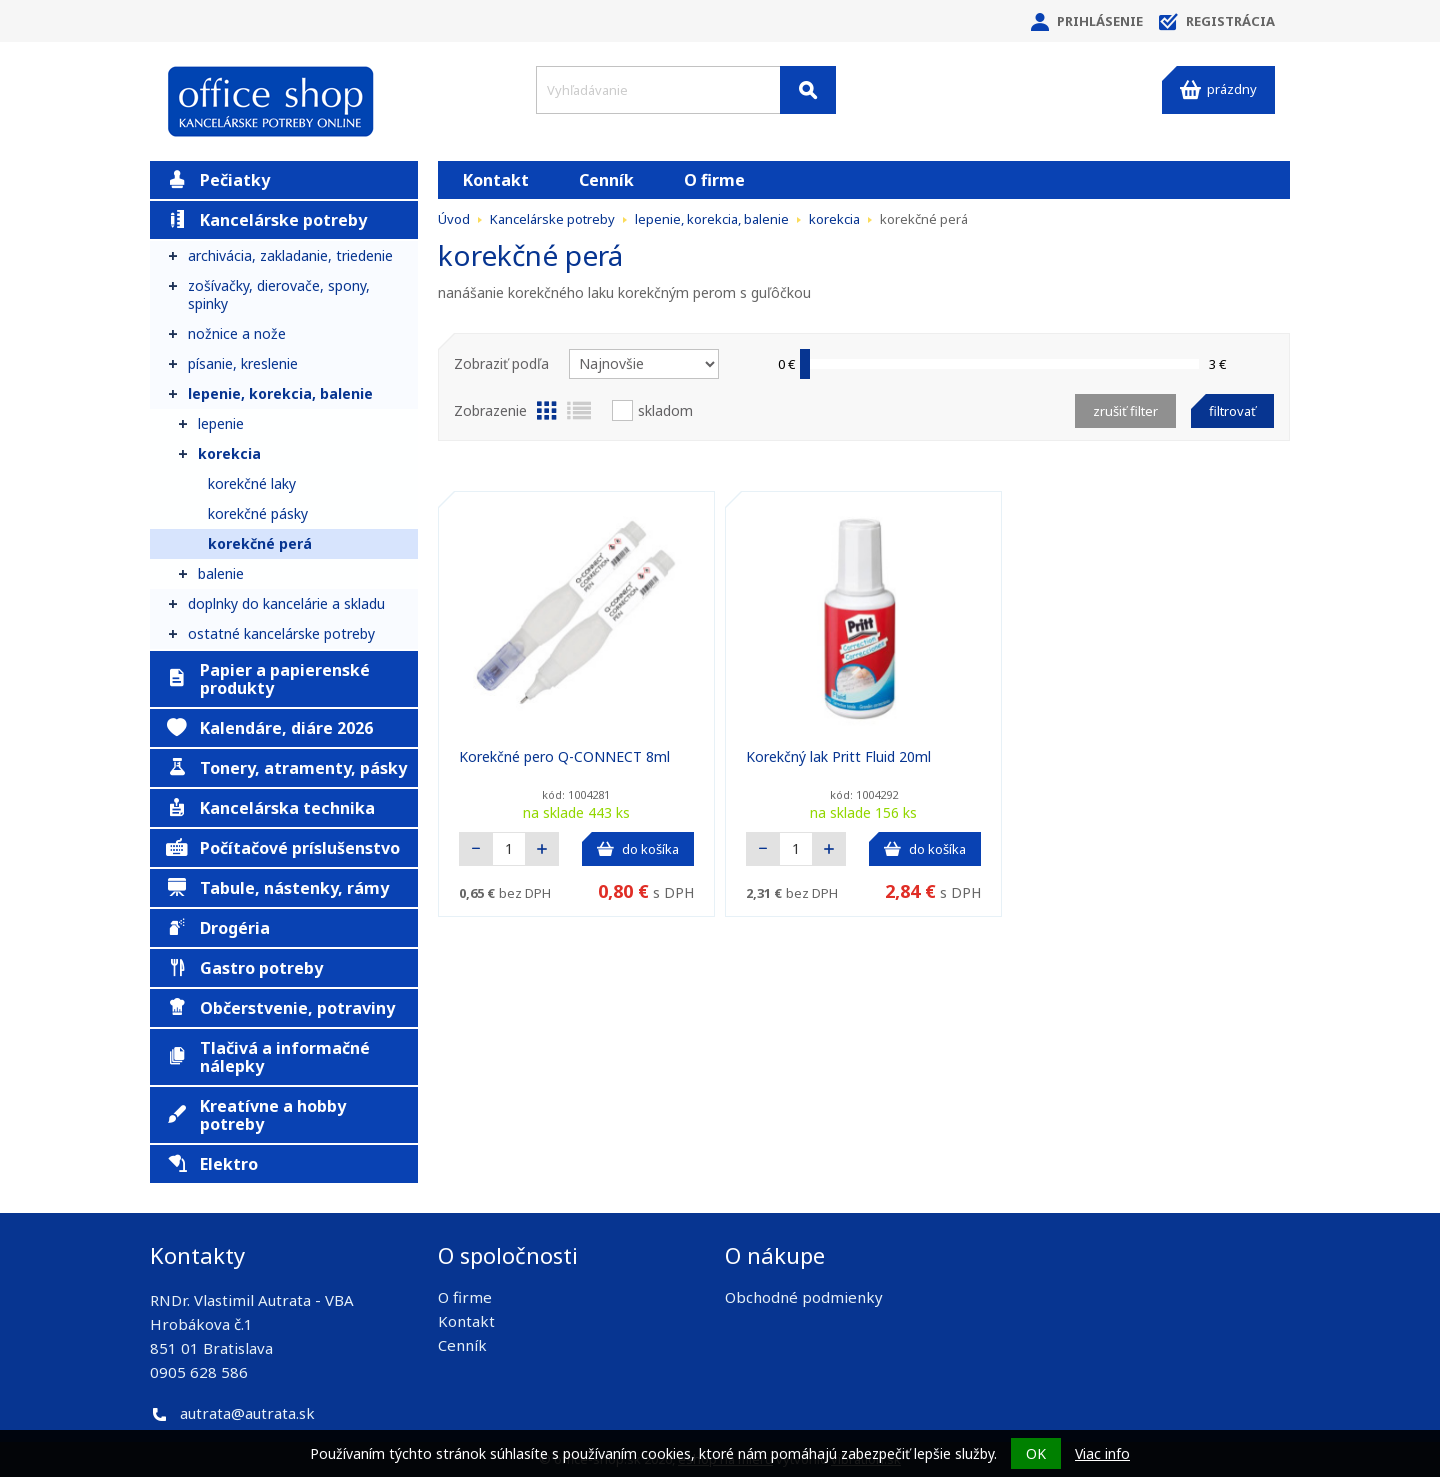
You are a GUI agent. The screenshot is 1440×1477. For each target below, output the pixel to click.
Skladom (665, 410)
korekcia (229, 453)
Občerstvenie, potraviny (280, 1008)
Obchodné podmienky (804, 1297)
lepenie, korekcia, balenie (280, 393)
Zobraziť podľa (501, 363)
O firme (714, 180)
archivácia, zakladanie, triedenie (290, 255)
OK (1036, 1453)
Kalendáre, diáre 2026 (269, 728)
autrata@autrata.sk (247, 1413)
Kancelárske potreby (266, 220)
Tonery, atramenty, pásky (286, 768)
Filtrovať (1232, 411)
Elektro (212, 1164)
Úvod (454, 219)
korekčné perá (260, 543)
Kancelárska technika (270, 808)
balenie (221, 573)
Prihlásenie (1087, 21)
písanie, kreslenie (243, 363)
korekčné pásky (258, 513)
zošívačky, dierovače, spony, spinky (279, 294)
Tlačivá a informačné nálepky (268, 1057)
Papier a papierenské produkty (268, 679)
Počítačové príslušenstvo (283, 848)
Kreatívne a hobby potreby (256, 1115)
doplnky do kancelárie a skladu (286, 603)
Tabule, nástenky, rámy (277, 888)
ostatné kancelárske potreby (281, 633)
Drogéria (218, 928)
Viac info (1102, 1453)
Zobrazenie (490, 410)
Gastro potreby (244, 968)
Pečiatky (218, 180)
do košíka (638, 849)
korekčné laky (252, 483)
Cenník (606, 180)
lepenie (221, 423)
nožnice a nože (237, 333)
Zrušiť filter (1125, 411)
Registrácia (1217, 21)
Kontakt (496, 180)
